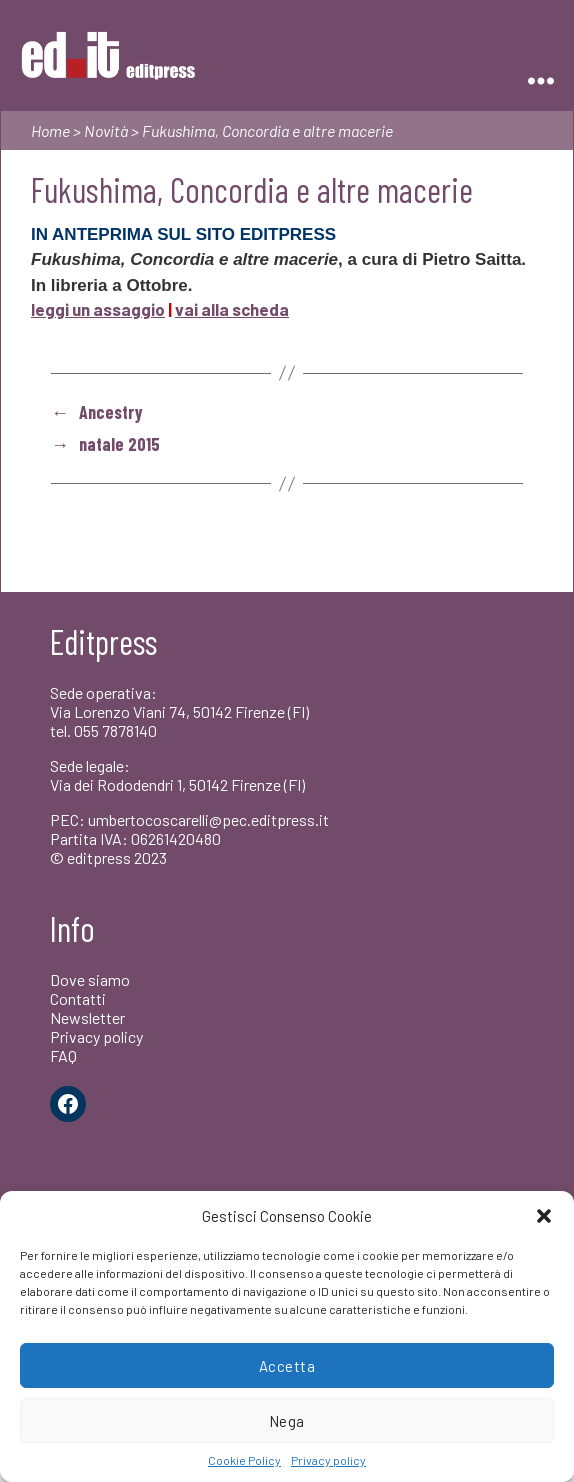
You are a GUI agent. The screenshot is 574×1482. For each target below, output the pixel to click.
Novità (106, 130)
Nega (287, 1421)
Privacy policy (328, 1460)
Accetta (287, 1366)
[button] (544, 1216)
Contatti (78, 998)
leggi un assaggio (98, 309)
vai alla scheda (232, 309)
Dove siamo (90, 979)
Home (50, 130)
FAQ (63, 1055)
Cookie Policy (244, 1460)
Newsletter (87, 1017)
